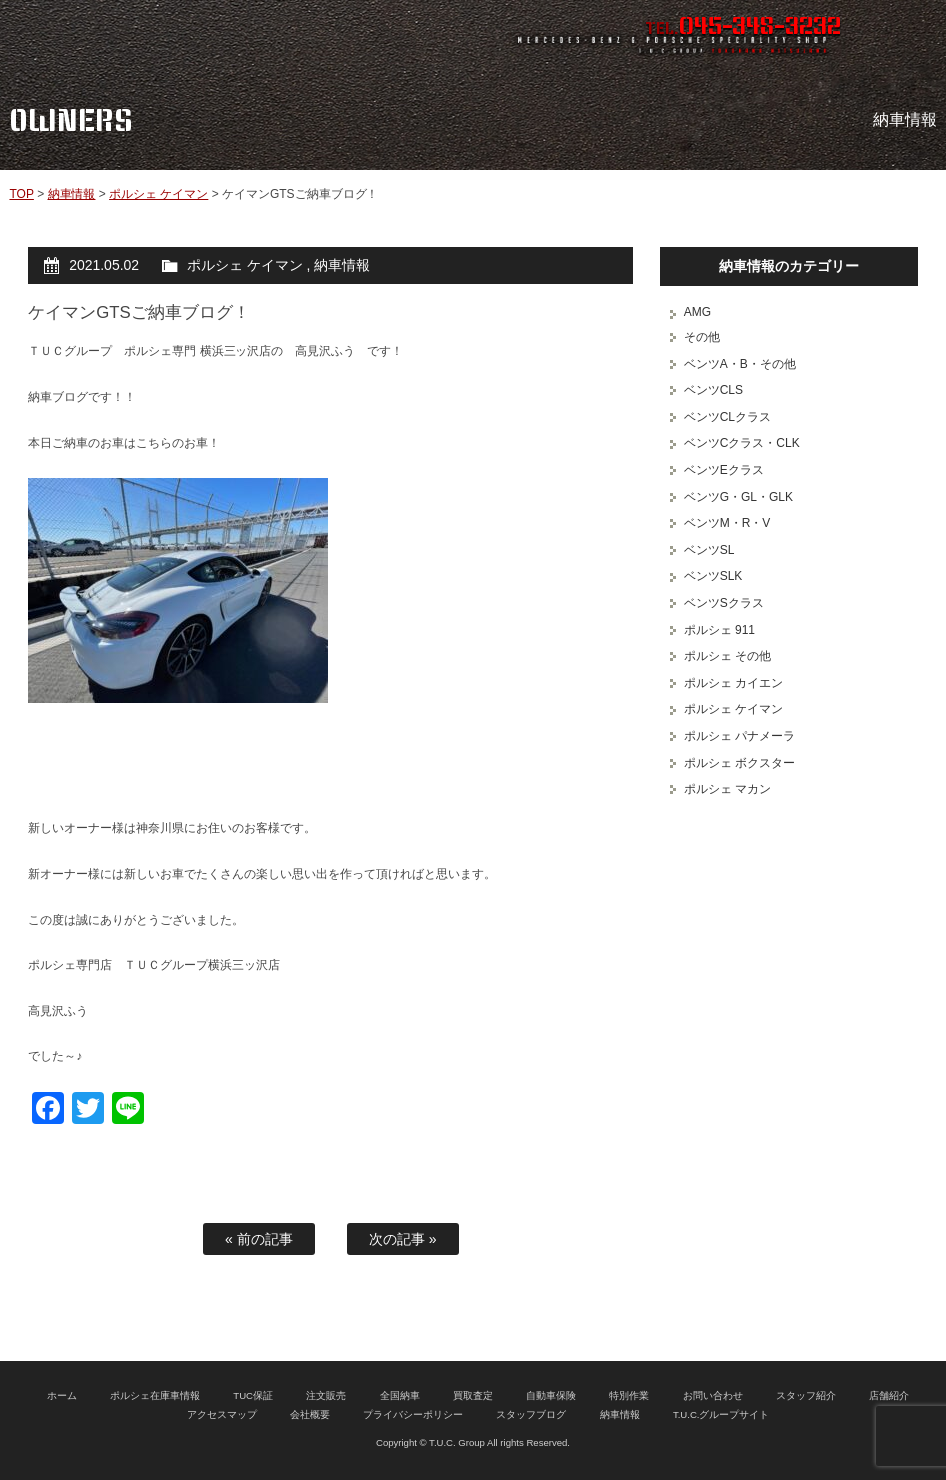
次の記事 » (403, 1239)
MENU (911, 35)
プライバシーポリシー (413, 1414)
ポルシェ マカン (727, 789)
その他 (702, 337)
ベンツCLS (713, 390)
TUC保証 (253, 1395)
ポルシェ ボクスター (739, 763)
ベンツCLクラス (727, 417)
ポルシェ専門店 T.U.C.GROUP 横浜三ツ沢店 (198, 35)
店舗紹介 (889, 1395)
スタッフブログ (531, 1414)
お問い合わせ (713, 1395)
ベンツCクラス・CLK (742, 443)
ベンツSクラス (724, 603)
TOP (21, 194)
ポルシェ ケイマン (158, 194)
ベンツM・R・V (727, 523)
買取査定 (473, 1395)
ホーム (62, 1395)
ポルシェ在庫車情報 (155, 1395)
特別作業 (629, 1395)
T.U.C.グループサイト (721, 1414)
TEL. (743, 28)
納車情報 (72, 194)
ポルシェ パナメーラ (739, 736)
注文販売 (326, 1395)
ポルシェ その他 (727, 656)
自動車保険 (551, 1395)
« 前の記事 (259, 1239)
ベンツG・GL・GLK (738, 497)
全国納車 (400, 1395)
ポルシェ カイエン (733, 683)
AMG (697, 312)
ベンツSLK (713, 576)
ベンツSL (709, 550)
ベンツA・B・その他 (740, 364)
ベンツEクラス (724, 470)
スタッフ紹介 (806, 1395)
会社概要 (310, 1414)
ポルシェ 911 (719, 630)
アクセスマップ (222, 1414)
